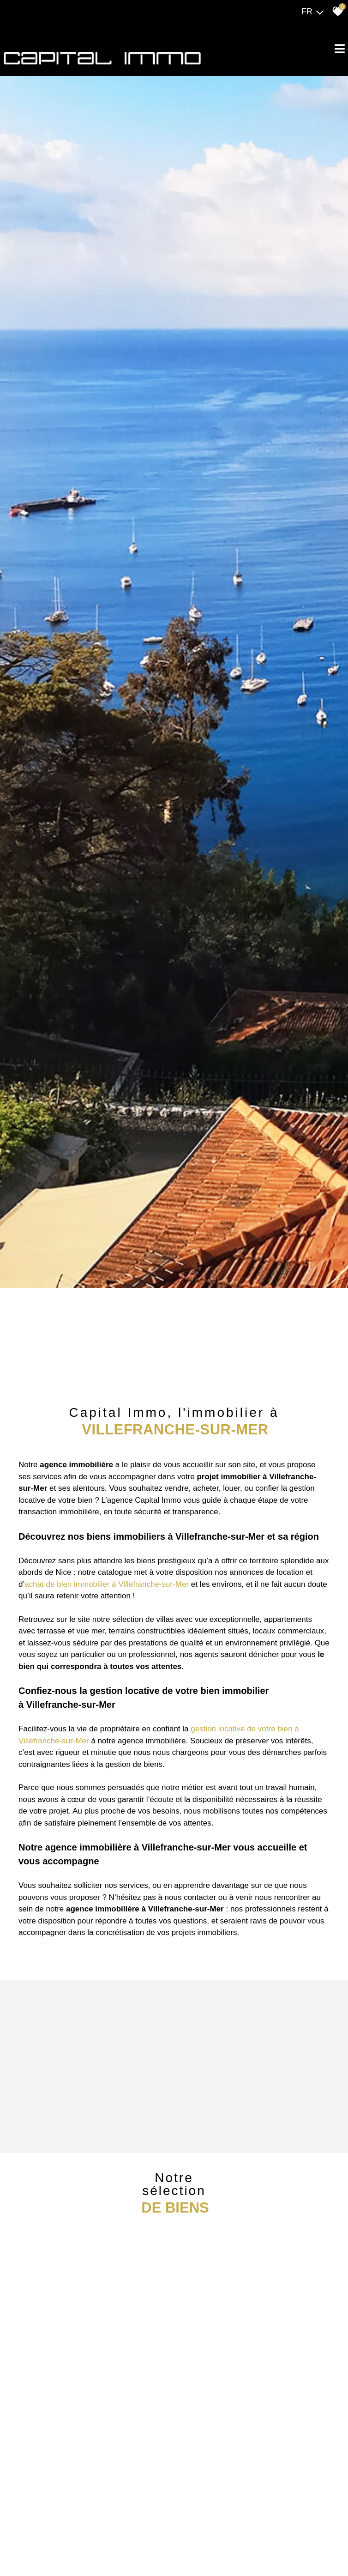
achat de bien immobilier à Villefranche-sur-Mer (106, 1584)
